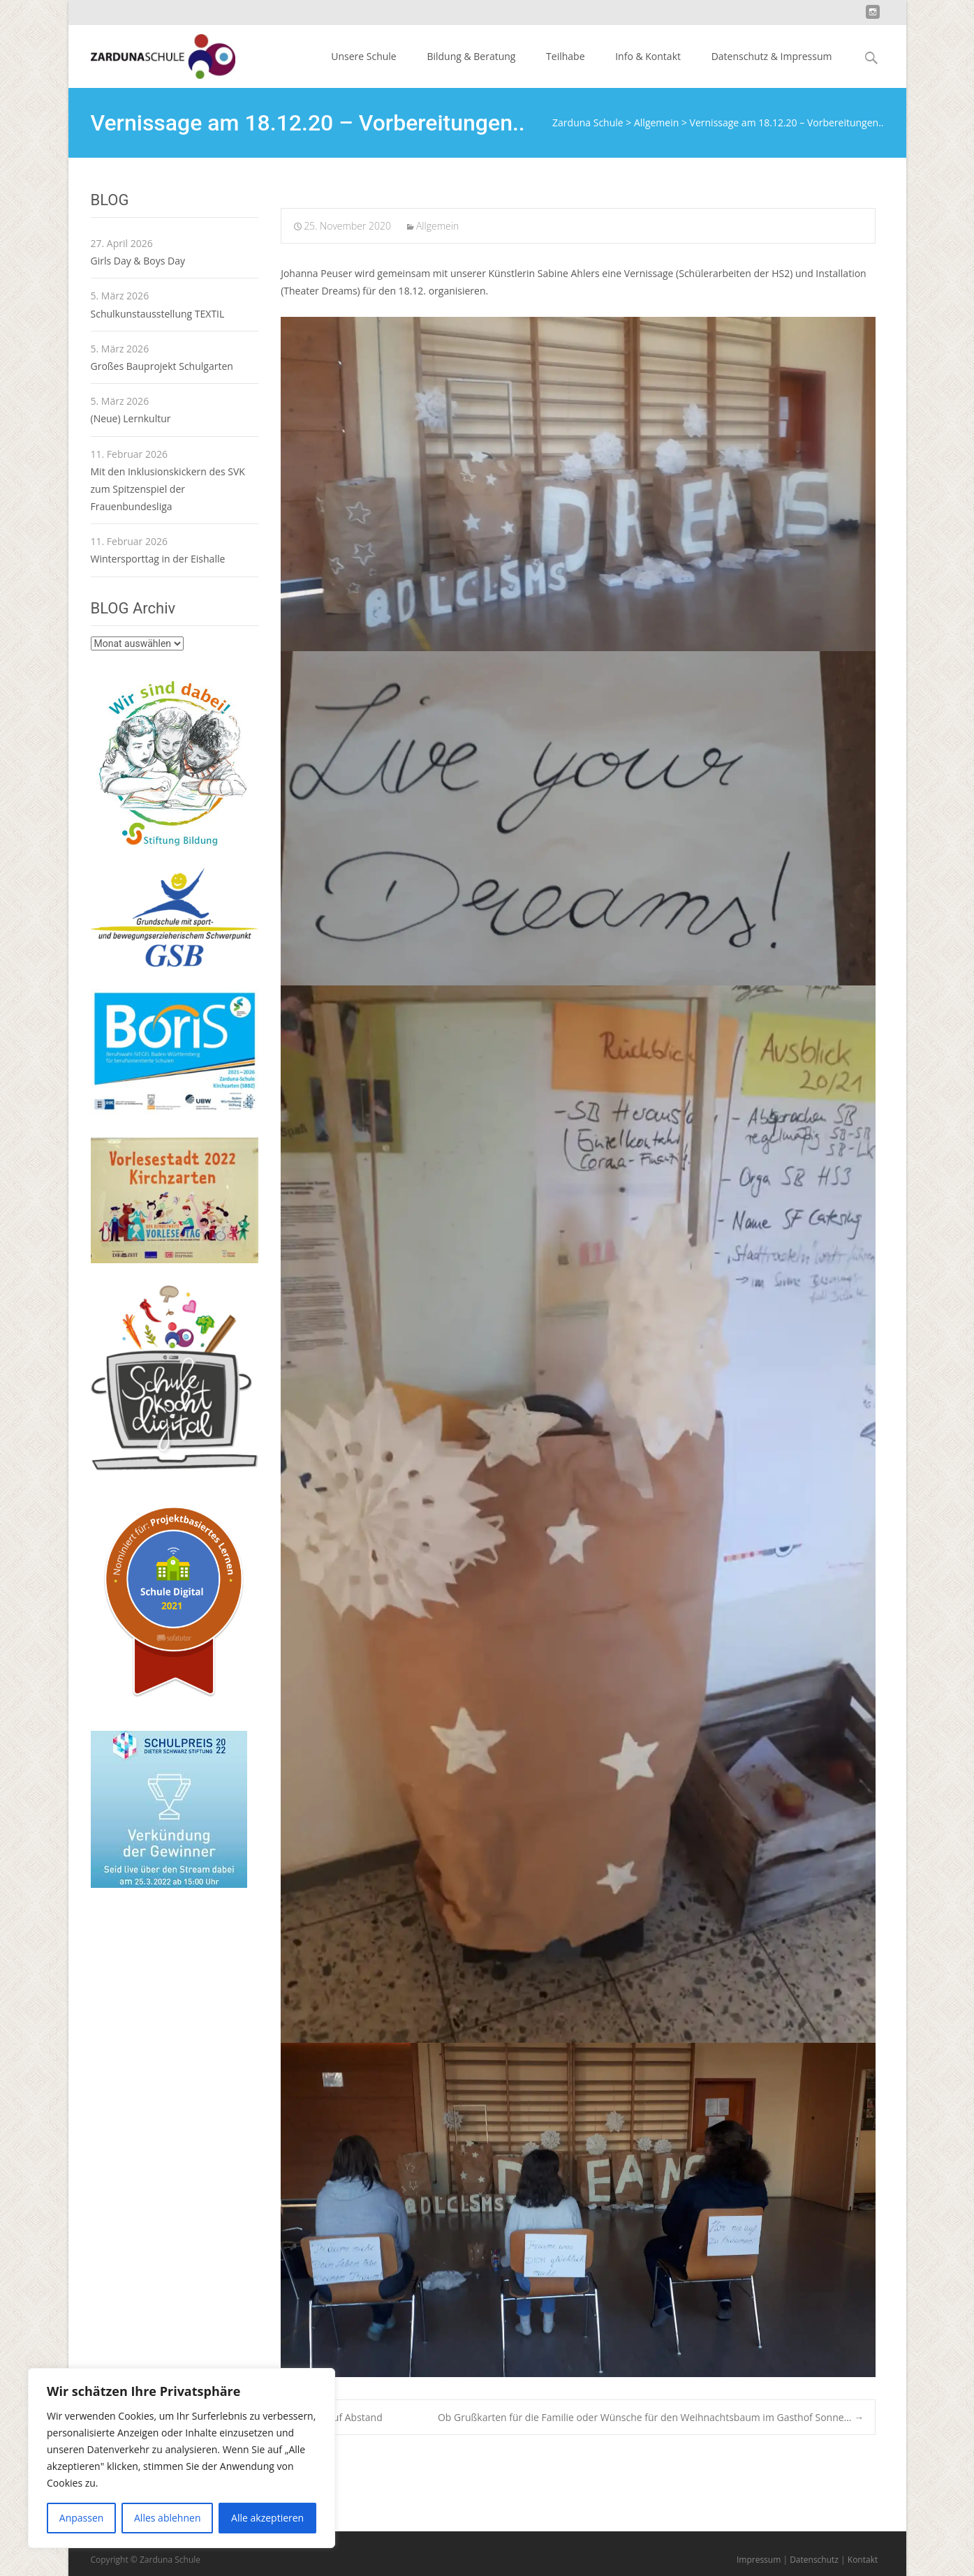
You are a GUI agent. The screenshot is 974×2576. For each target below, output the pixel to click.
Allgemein (437, 225)
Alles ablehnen (167, 2517)
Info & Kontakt (648, 56)
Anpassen (81, 2517)
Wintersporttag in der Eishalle (158, 558)
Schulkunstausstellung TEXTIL (158, 313)
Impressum (759, 2560)
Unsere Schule (364, 56)
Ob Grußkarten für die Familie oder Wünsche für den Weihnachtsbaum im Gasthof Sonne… (651, 2417)
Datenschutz (814, 2560)
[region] (181, 2458)
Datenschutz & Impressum (771, 56)
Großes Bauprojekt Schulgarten (162, 366)
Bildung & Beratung (471, 56)
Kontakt (863, 2560)
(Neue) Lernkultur (131, 418)
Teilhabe (565, 56)
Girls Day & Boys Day (138, 260)
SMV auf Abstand (338, 2417)
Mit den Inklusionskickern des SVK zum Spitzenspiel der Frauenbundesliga (168, 489)
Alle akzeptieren (267, 2517)
